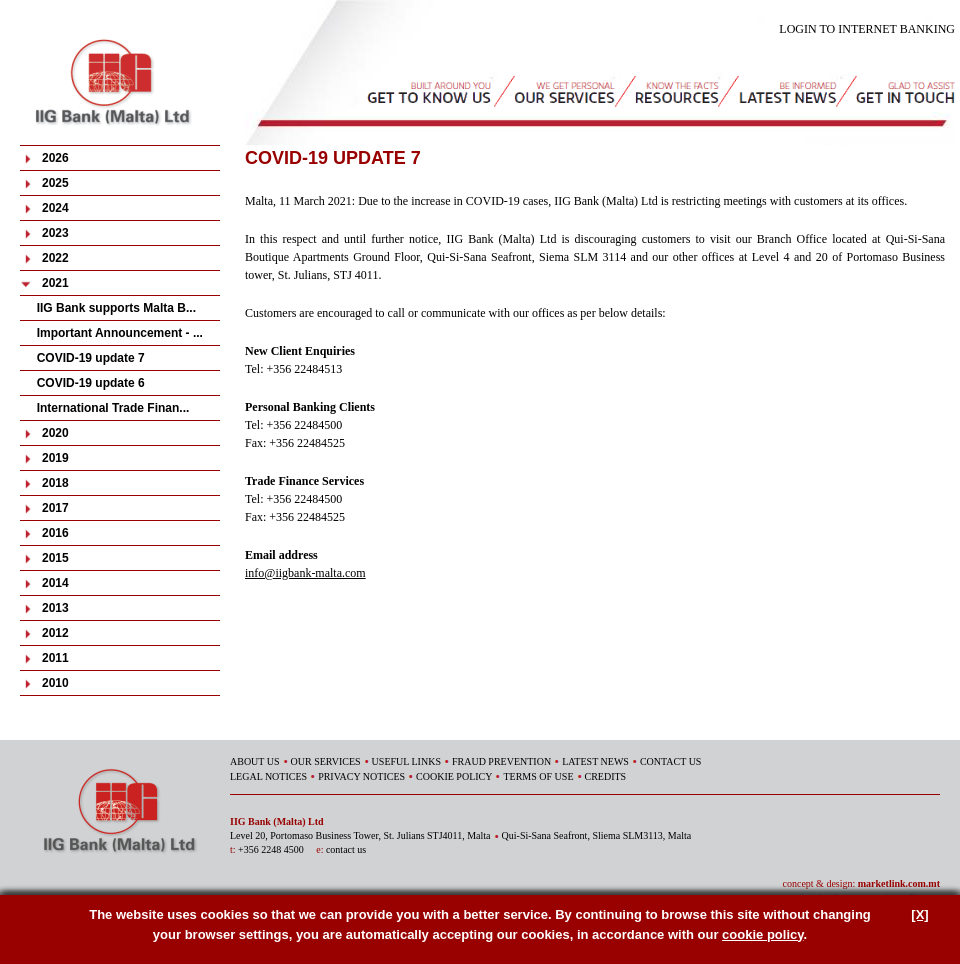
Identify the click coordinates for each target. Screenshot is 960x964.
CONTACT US (671, 761)
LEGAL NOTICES (268, 776)
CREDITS (606, 776)
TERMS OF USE (538, 776)
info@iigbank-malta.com (305, 573)
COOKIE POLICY (454, 776)
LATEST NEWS (595, 761)
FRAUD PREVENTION (501, 761)
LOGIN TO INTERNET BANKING (867, 29)
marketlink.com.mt (899, 883)
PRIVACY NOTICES (361, 776)
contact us (346, 849)
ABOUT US (255, 761)
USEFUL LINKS (406, 761)
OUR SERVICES (326, 761)
